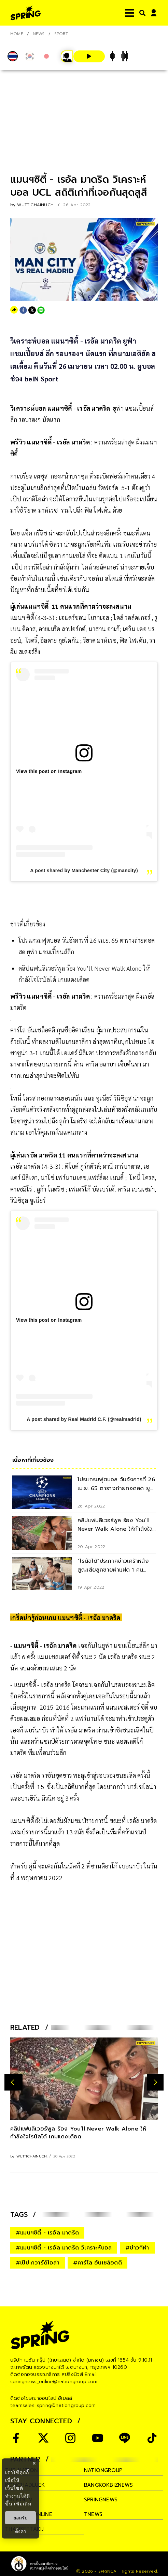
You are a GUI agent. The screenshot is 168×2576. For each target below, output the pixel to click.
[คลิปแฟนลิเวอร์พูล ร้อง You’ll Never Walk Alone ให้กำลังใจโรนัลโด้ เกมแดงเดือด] (84, 2078)
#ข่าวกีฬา (137, 2248)
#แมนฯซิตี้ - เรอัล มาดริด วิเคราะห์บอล (64, 2248)
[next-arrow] (155, 2082)
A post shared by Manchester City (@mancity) (84, 870)
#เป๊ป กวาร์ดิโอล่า (37, 2263)
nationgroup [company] (103, 2470)
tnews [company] (93, 2514)
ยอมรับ (20, 2517)
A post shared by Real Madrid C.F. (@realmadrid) (84, 1419)
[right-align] (141, 12)
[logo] (25, 12)
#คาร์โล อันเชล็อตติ (97, 2263)
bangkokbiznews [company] (108, 2485)
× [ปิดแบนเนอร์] (34, 2463)
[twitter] (32, 310)
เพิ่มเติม (22, 2503)
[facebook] (23, 310)
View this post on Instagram (49, 771)
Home (16, 34)
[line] (41, 310)
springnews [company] (100, 2499)
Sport (61, 34)
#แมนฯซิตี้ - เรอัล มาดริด (47, 2233)
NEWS (39, 34)
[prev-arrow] (13, 2082)
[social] (16, 2438)
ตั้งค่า (20, 2531)
